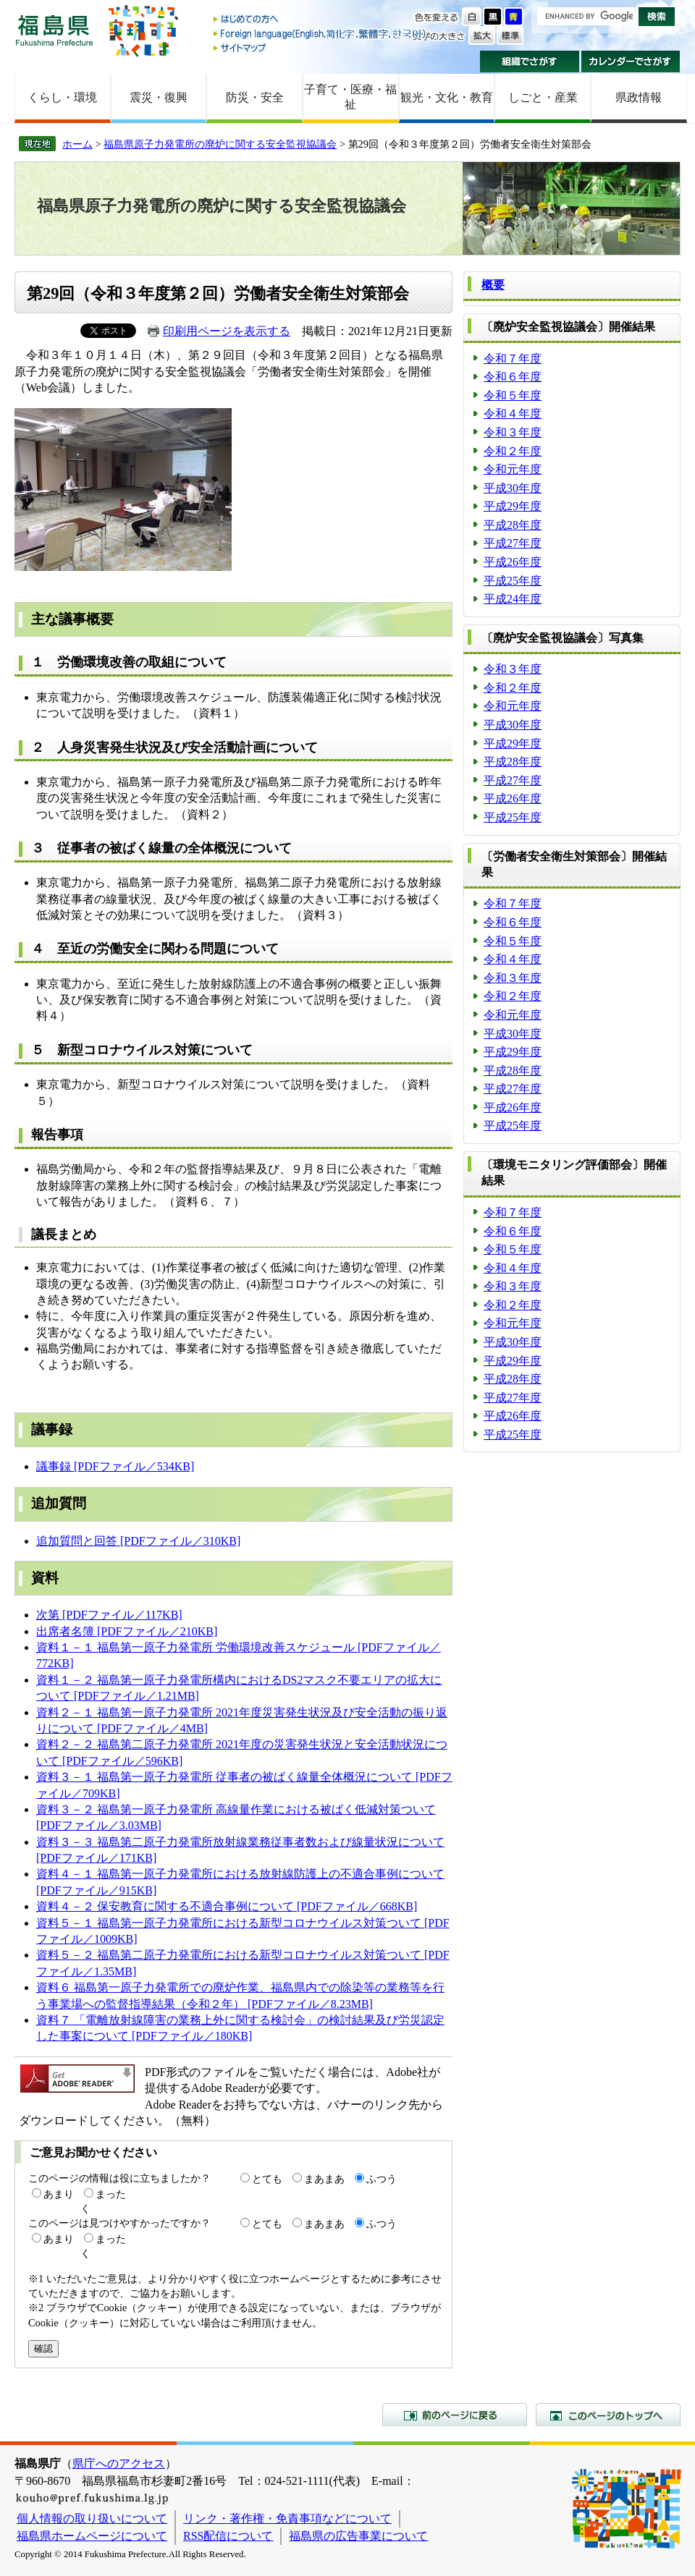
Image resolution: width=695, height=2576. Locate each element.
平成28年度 (513, 525)
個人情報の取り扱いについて (92, 2518)
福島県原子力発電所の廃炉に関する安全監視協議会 (220, 144)
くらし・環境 (62, 97)
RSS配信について (228, 2536)
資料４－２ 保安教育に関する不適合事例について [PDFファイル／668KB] (226, 1906)
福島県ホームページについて (92, 2536)
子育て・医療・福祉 (350, 97)
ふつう (381, 2179)
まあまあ (324, 2179)
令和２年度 (513, 451)
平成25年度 (513, 581)
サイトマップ (320, 47)
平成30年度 (513, 488)
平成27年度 (513, 543)
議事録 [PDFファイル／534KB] (115, 1466)
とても (267, 2179)
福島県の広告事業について (358, 2536)
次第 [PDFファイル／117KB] (109, 1615)
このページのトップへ (608, 2414)
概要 (493, 285)
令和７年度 (513, 358)
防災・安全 (255, 97)
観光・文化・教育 (446, 97)
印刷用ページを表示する (226, 331)
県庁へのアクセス (118, 2463)
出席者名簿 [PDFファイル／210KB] (126, 1631)
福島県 (54, 30)
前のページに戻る (454, 2414)
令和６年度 (513, 376)
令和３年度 (513, 432)
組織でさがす (529, 61)
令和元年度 (513, 469)
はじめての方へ (320, 20)
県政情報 (638, 97)
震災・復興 (159, 97)
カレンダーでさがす (631, 61)
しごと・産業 (543, 97)
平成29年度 (513, 506)
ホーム (77, 144)
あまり (58, 2194)
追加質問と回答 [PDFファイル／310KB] (138, 1541)
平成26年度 (513, 562)
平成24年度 (513, 599)
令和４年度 (513, 413)
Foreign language (320, 34)
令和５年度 (513, 395)
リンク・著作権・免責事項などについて (287, 2518)
